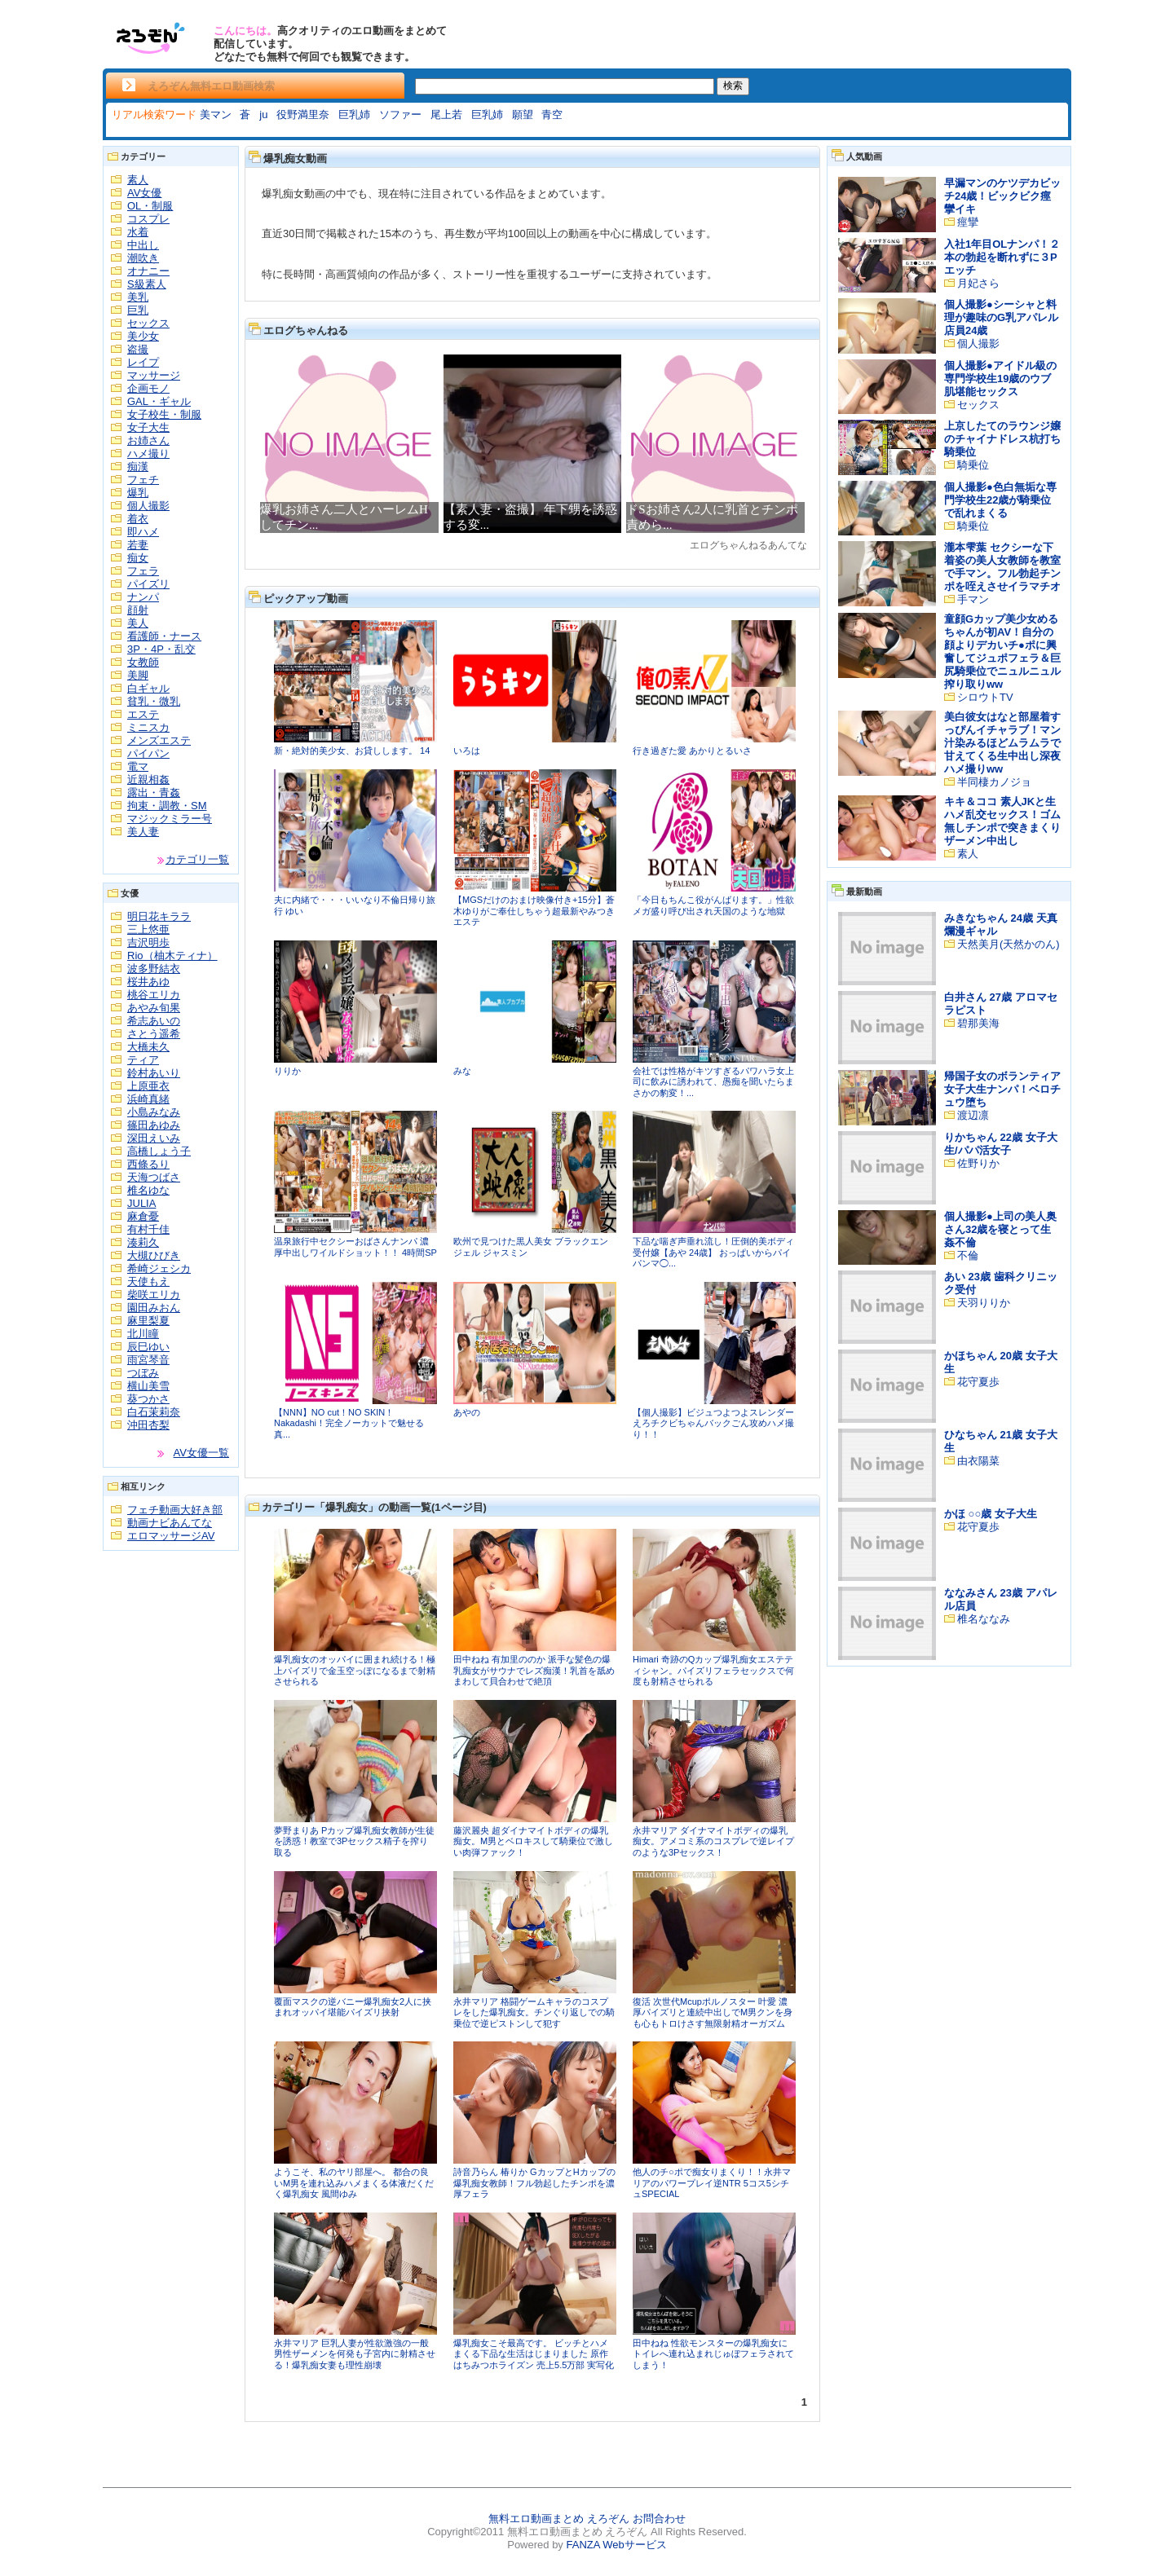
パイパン (148, 753)
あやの (466, 1412)
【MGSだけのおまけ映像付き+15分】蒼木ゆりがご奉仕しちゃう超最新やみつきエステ (534, 911)
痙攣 (967, 222)
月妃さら (978, 283)
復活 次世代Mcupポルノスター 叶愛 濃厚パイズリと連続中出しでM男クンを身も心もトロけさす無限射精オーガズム (712, 2012)
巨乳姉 (354, 114)
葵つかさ (148, 1399)
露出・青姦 (153, 792)
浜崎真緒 (148, 1099)
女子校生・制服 (164, 414)
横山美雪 (148, 1386)
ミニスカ (148, 727)
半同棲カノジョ (994, 782)
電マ (137, 766)
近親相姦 (148, 779)
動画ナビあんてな (169, 1523)
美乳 (137, 297)
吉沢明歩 (148, 942)
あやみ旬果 (153, 1008)
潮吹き (143, 258)
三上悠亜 (148, 929)
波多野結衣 (153, 968)
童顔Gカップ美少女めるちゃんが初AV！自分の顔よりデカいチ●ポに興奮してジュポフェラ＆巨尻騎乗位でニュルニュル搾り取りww (1002, 651)
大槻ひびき (153, 1255)
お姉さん (148, 440)
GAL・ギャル (159, 401)
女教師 (143, 662)
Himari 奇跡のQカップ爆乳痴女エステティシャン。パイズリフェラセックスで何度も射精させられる (713, 1670)
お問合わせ (659, 2518)
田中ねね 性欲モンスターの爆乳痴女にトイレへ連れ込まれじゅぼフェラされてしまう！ (713, 2354)
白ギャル (148, 688)
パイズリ (148, 584)
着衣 (137, 519)
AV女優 (144, 193)
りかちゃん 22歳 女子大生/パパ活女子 (1000, 1143)
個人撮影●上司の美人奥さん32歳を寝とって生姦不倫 (1000, 1229)
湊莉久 (143, 1242)
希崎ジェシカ (159, 1268)
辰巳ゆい (148, 1347)
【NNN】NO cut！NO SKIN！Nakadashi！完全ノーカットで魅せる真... (349, 1423)
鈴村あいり (153, 1073)
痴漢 (137, 466)
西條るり (148, 1164)
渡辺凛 (973, 1115)
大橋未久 (148, 1047)
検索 (733, 85)
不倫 (967, 1255)
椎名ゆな (148, 1190)
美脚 (137, 675)
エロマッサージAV (170, 1536)
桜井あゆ (148, 981)
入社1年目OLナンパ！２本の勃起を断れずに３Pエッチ (1002, 257)
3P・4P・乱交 (161, 649)
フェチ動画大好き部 (175, 1510)
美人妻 (143, 832)
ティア (143, 1060)
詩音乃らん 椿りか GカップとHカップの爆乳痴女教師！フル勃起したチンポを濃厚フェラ (534, 2183)
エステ (143, 714)
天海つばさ (153, 1177)
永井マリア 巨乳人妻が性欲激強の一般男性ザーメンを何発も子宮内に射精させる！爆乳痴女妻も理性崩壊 (354, 2354)
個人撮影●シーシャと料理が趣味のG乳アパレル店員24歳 (1001, 317)
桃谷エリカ (153, 995)
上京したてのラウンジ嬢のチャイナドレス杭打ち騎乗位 (1002, 439)
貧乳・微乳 (153, 701)
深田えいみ (153, 1138)
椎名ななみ (983, 1619)
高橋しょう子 (159, 1151)
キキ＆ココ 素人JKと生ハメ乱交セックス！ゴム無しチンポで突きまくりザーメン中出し (1002, 821)
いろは (466, 750)
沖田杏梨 (148, 1425)
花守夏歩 (978, 1382)
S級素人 (146, 284)
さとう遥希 (153, 1034)
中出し (143, 245)
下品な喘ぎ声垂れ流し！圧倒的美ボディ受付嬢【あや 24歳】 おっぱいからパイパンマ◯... (713, 1252)
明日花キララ (159, 916)
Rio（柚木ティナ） (172, 955)
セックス (148, 323)
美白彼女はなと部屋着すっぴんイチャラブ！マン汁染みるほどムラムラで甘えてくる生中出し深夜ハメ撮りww (1002, 743)
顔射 (137, 610)
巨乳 (137, 310)
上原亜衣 (148, 1086)
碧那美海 (978, 1023)
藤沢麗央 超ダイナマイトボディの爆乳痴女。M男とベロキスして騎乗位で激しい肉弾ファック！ (533, 1841)
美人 (137, 623)
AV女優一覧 (201, 1453)
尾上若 (446, 114)
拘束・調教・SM (167, 805)
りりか (287, 1071)
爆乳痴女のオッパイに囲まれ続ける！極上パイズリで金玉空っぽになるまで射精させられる (354, 1670)
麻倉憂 (143, 1216)
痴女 (137, 558)
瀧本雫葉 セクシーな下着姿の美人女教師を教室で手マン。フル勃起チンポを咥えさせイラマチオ (1002, 566)
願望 (522, 114)
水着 (137, 232)
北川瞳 (143, 1334)
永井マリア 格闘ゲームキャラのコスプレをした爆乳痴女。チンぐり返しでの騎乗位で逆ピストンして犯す (534, 2012)
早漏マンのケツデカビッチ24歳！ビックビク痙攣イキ (1002, 196)
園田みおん (153, 1307)
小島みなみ (153, 1112)
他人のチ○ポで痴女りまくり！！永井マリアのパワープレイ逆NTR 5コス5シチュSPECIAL (712, 2183)
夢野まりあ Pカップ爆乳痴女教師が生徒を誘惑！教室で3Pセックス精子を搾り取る (354, 1841)
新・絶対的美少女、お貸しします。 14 (352, 750)
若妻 (137, 545)
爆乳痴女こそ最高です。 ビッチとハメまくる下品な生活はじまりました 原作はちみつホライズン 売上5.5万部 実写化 (533, 2354)
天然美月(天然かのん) (1008, 944)
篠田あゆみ (153, 1125)
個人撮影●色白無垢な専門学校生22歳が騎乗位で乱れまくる (1000, 500)
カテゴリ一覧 (197, 859)
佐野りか (978, 1163)
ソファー (400, 114)
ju (263, 114)
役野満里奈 (302, 114)
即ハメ (143, 532)
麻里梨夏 (148, 1320)
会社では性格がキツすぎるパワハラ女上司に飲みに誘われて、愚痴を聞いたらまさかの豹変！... (713, 1082)
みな (462, 1071)
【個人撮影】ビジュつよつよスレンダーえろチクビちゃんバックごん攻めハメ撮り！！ (713, 1423)
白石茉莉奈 (153, 1412)
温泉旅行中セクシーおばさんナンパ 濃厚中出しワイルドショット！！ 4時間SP (355, 1246)
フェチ (143, 479)
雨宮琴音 (148, 1360)
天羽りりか (983, 1303)
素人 (137, 180)
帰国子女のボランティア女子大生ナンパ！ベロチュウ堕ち (1002, 1089)
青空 (552, 114)
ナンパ (143, 597)
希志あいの (153, 1021)
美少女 (143, 336)
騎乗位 (973, 465)
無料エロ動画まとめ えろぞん (558, 2518)
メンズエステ (159, 740)
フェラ (143, 571)
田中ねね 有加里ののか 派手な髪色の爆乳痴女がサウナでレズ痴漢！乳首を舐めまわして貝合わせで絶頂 (534, 1670)
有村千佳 (148, 1229)
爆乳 (137, 493)
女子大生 (148, 427)
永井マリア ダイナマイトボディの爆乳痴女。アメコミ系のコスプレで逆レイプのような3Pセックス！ (713, 1841)
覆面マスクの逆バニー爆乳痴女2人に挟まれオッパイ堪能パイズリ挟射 (352, 2007)
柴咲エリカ (153, 1294)
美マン (216, 114)
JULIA (141, 1203)
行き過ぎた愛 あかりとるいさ (692, 750)
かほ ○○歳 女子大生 (990, 1514)
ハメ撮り (148, 453)
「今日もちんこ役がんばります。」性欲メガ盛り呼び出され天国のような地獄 (713, 905)
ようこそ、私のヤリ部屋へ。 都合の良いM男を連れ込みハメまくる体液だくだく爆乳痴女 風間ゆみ (354, 2183)
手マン (973, 599)
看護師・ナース (164, 636)
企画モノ (148, 388)
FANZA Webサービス (616, 2545)
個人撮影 (148, 506)
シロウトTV (985, 697)
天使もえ (148, 1281)
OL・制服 (150, 206)
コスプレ (148, 219)
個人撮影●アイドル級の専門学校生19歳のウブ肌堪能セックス (1000, 378)
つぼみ (143, 1373)
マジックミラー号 (169, 818)
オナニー (148, 271)
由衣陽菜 (978, 1461)
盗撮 (137, 349)
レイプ (143, 362)
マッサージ (153, 375)
